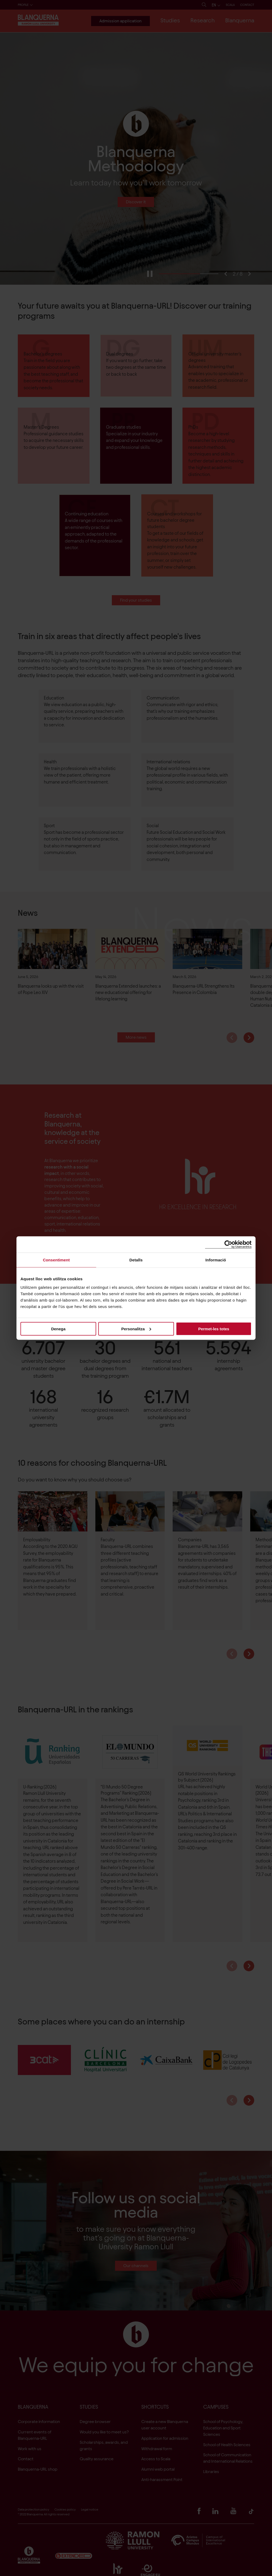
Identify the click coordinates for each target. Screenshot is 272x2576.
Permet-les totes (213, 1328)
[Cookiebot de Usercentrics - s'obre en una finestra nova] (228, 1244)
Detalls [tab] (136, 1260)
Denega (58, 1328)
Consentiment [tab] (56, 1260)
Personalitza (136, 1328)
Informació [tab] (215, 1260)
